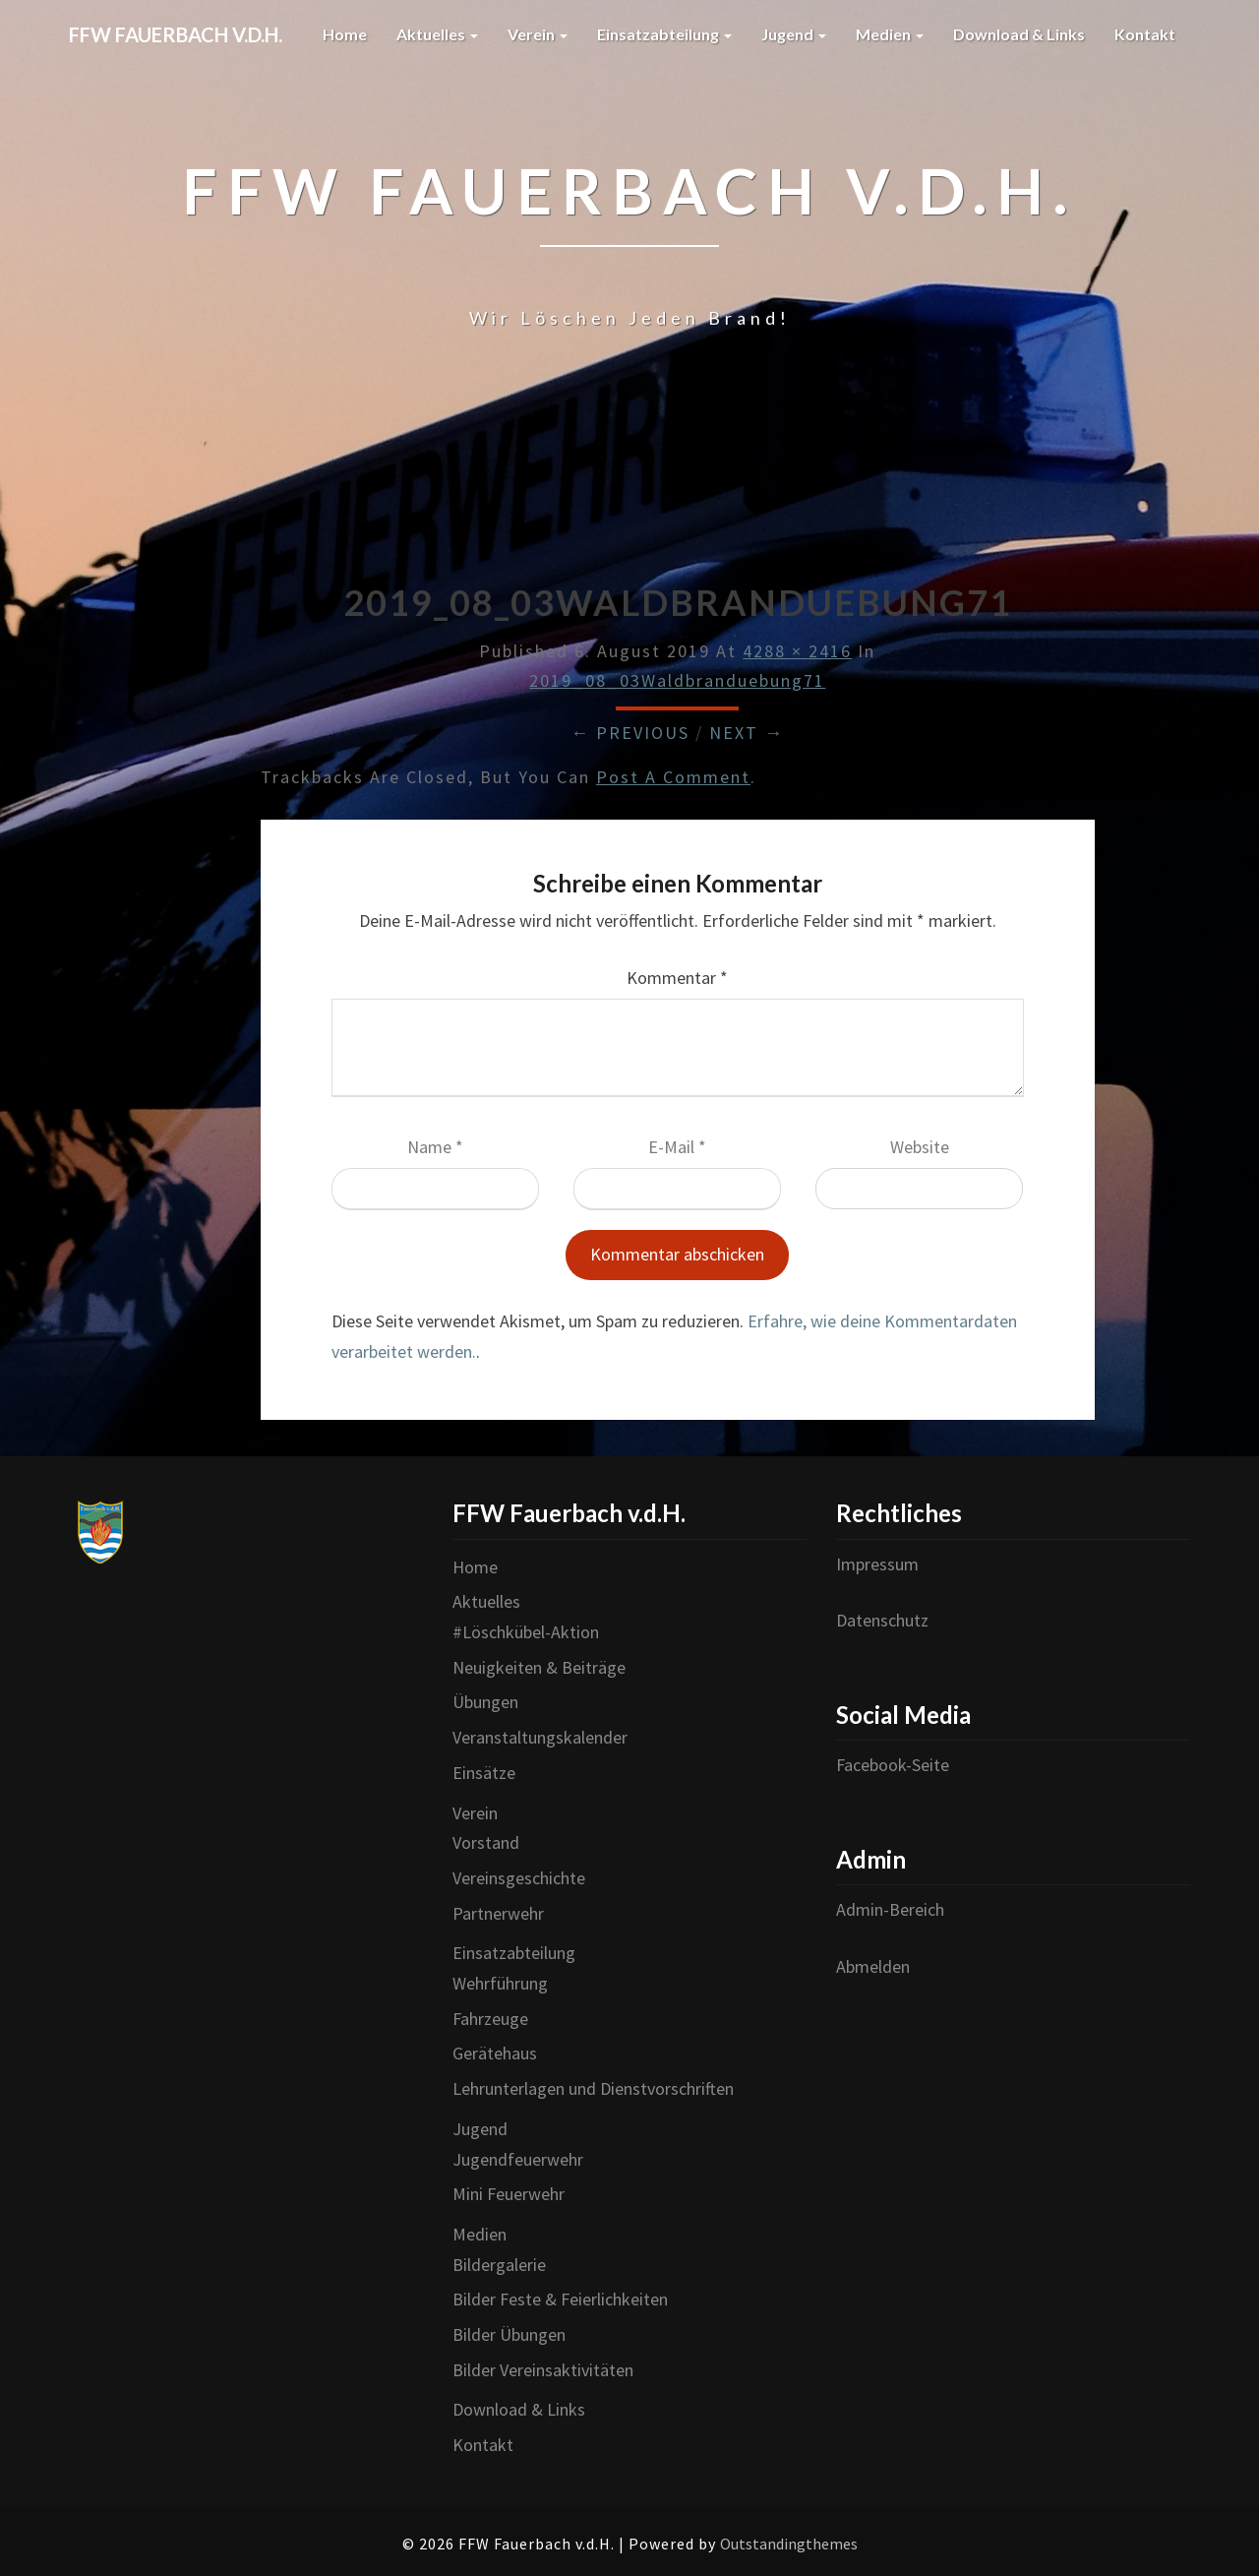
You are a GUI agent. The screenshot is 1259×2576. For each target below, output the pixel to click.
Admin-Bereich (890, 1909)
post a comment (673, 777)
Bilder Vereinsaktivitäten (542, 2370)
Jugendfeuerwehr (517, 2159)
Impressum (877, 1564)
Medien (890, 34)
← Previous (629, 732)
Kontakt (1144, 34)
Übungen (485, 1701)
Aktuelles (437, 34)
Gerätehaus (494, 2053)
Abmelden (873, 1966)
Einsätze (483, 1772)
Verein (538, 34)
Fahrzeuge (490, 2018)
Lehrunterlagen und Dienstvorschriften (593, 2088)
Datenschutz (882, 1620)
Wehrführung (500, 1983)
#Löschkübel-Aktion (525, 1632)
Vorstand (485, 1842)
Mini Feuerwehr (508, 2193)
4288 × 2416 (797, 651)
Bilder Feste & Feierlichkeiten (560, 2299)
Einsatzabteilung (664, 34)
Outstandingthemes (789, 2543)
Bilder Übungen (509, 2334)
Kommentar (677, 977)
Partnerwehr (498, 1913)
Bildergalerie (499, 2264)
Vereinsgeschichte (518, 1878)
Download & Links (1019, 34)
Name (435, 1146)
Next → (746, 732)
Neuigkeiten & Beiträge (539, 1667)
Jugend (793, 34)
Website (919, 1146)
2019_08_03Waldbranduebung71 (677, 680)
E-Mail (677, 1146)
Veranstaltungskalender (540, 1737)
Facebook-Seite (892, 1764)
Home (345, 34)
